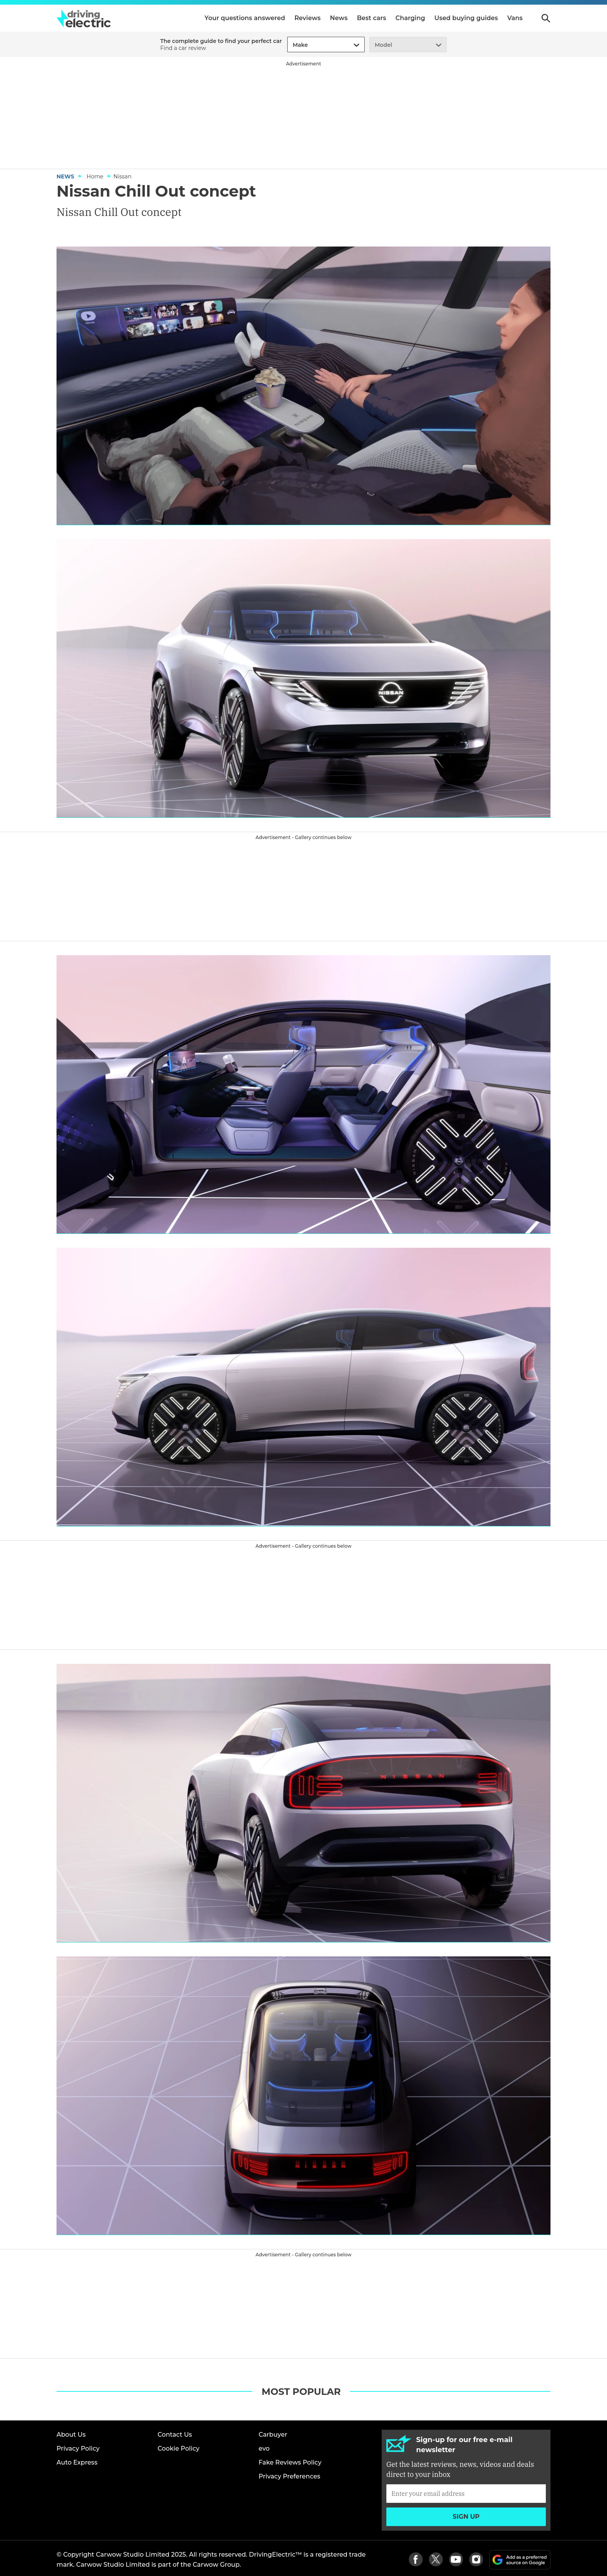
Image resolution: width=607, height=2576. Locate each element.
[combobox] (291, 45)
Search (545, 18)
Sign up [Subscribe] (466, 2516)
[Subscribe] (466, 2493)
